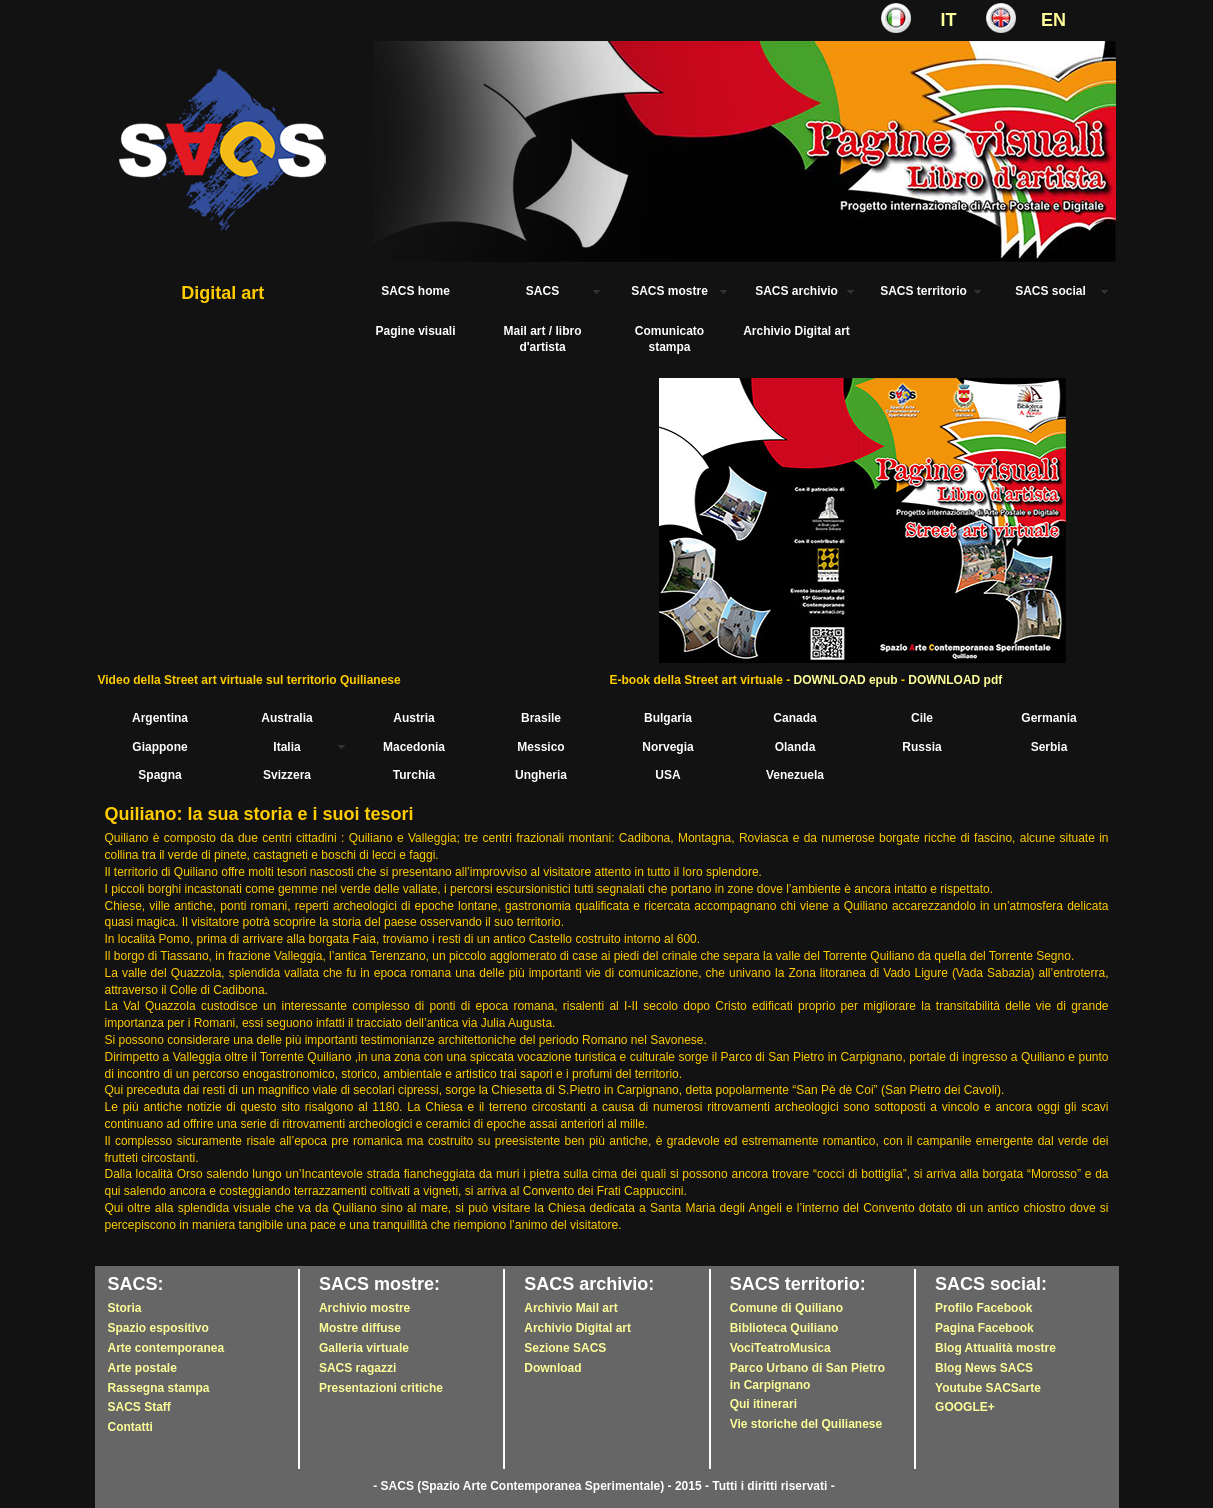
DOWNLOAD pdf (955, 680)
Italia (286, 747)
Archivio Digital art (796, 331)
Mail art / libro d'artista (542, 339)
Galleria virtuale (364, 1348)
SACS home (415, 291)
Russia (921, 747)
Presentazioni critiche (381, 1388)
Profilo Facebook (983, 1308)
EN (1053, 20)
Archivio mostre (364, 1308)
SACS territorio (923, 291)
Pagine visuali (415, 331)
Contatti (130, 1427)
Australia (286, 718)
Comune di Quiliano (786, 1308)
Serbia (1049, 747)
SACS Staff (139, 1407)
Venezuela (795, 775)
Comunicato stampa (669, 339)
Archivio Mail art (570, 1308)
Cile (922, 718)
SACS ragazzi (357, 1368)
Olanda (795, 747)
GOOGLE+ (965, 1407)
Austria (413, 718)
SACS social (1050, 291)
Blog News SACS (984, 1368)
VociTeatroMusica (780, 1348)
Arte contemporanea (166, 1348)
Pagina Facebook (984, 1328)
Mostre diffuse (360, 1328)
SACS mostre (669, 291)
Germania (1048, 718)
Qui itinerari (763, 1404)
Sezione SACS (565, 1348)
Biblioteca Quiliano (784, 1328)
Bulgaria (668, 718)
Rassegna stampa (159, 1388)
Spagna (159, 775)
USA (667, 775)
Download (552, 1368)
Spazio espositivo (158, 1328)
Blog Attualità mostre (995, 1348)
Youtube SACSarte (988, 1388)
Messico (540, 747)
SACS (542, 291)
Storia (125, 1308)
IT (949, 20)
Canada (794, 718)
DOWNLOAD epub (846, 680)
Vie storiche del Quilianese (806, 1424)
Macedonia (414, 747)
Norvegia (667, 747)
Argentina (160, 718)
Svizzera (287, 775)
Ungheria (541, 775)
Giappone (159, 747)
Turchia (414, 775)
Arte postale (142, 1368)
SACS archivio (796, 291)
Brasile (541, 718)
